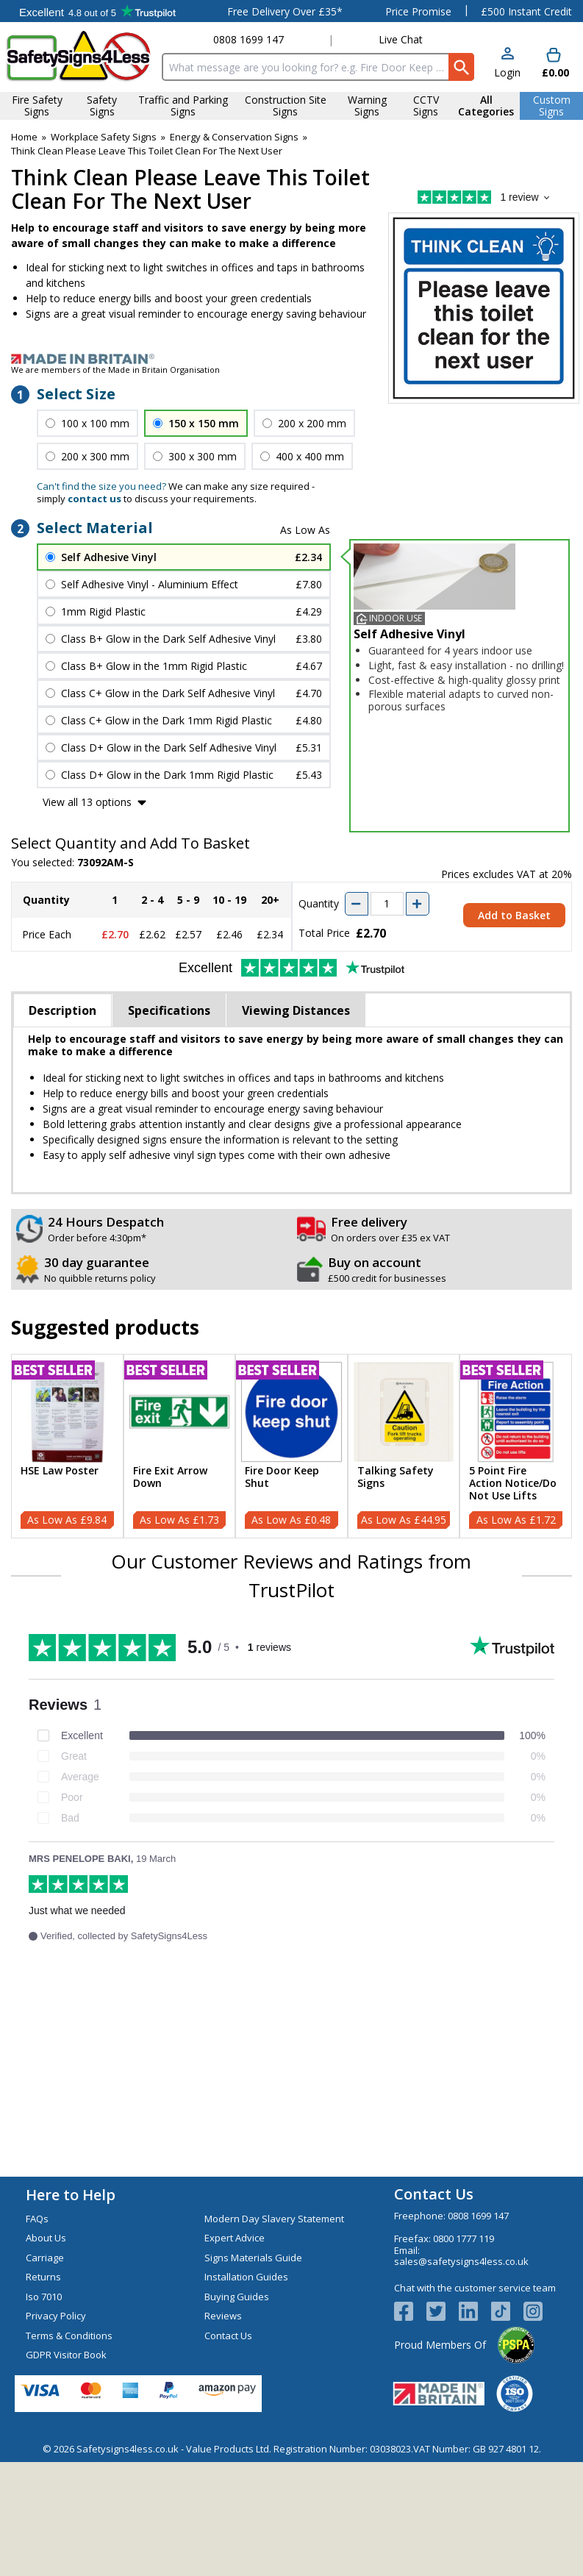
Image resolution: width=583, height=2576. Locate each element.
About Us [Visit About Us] (46, 2237)
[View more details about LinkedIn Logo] (475, 2311)
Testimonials (97, 11)
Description (62, 1010)
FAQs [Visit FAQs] (37, 2218)
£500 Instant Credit (526, 11)
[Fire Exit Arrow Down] (180, 1446)
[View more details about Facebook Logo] (410, 2311)
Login (507, 72)
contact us (94, 498)
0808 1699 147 (248, 39)
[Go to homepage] (78, 56)
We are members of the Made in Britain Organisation (115, 369)
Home (24, 136)
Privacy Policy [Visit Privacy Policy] (56, 2315)
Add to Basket (514, 915)
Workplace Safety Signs (104, 136)
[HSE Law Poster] (67, 1446)
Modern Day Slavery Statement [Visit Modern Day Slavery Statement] (274, 2218)
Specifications (169, 1010)
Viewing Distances (296, 1010)
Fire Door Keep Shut (282, 1477)
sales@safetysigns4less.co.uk (461, 2261)
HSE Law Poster (60, 1471)
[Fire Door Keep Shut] (291, 1446)
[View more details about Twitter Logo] (442, 2311)
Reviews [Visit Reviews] (223, 2315)
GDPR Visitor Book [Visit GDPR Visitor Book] (66, 2354)
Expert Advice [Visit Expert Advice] (234, 2237)
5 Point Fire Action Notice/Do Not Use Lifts (513, 1483)
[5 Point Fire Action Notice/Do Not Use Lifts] (515, 1446)
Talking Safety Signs (395, 1477)
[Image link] (291, 359)
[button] (507, 63)
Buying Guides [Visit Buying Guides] (236, 2296)
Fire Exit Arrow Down (170, 1477)
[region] (67, 1412)
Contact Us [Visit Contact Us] (228, 2335)
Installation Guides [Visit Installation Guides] (246, 2276)
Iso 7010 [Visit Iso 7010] (44, 2296)
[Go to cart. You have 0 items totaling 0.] (554, 63)
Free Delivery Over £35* (285, 11)
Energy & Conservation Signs (234, 136)
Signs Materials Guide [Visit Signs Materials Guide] (253, 2257)
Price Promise (418, 11)
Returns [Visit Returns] (43, 2276)
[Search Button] (461, 67)
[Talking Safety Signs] (404, 1446)
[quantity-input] (387, 904)
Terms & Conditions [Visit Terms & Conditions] (69, 2335)
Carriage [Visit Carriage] (45, 2257)
